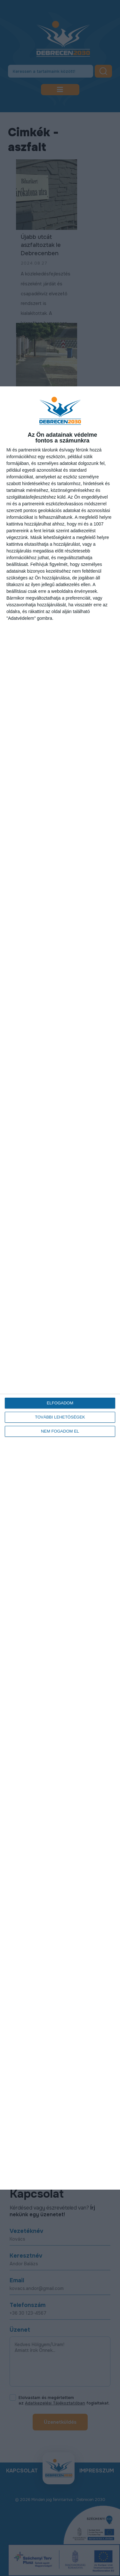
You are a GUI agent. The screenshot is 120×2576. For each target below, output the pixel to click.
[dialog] (60, 1288)
